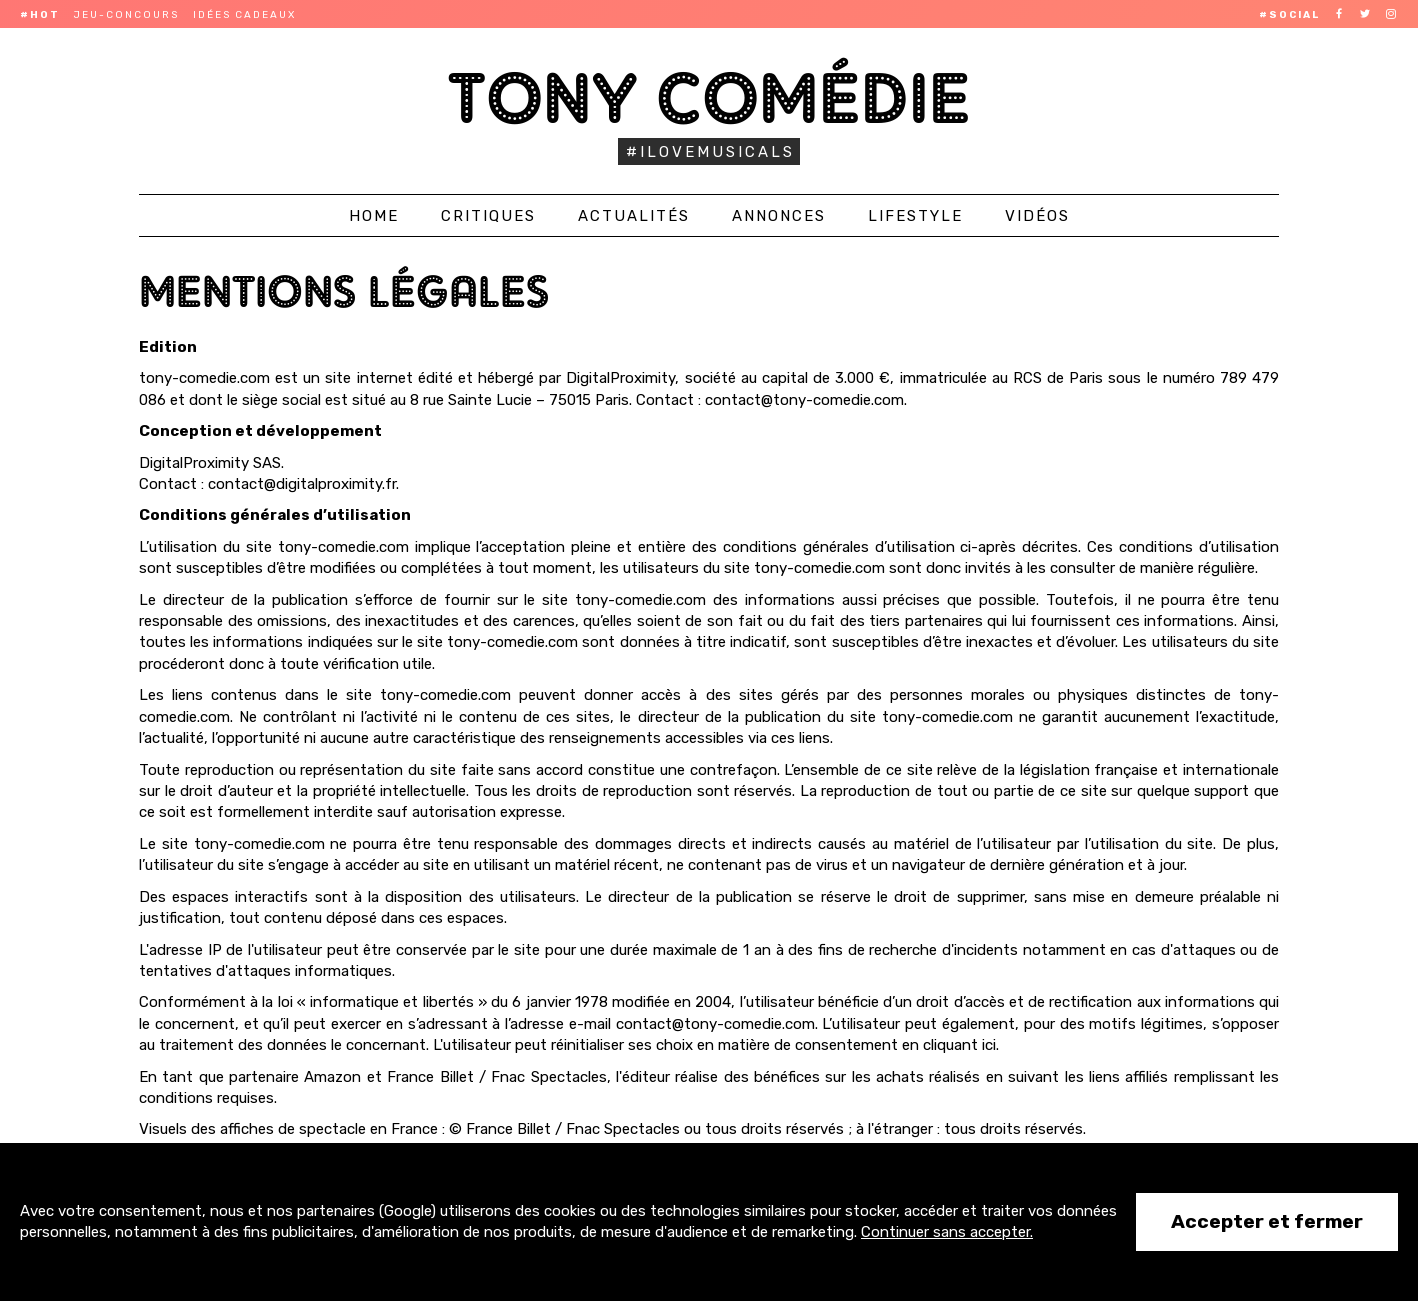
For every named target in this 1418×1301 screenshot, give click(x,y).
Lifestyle (915, 216)
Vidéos (1037, 216)
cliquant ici (959, 1045)
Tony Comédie (709, 97)
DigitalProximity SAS (210, 463)
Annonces (779, 216)
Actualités (634, 216)
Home (374, 216)
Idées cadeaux (244, 15)
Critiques (488, 216)
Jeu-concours (126, 15)
